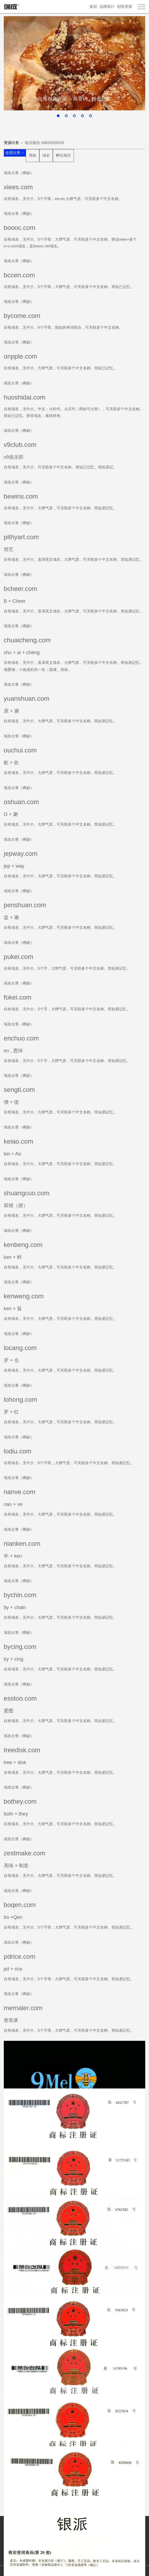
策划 (93, 6)
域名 (46, 155)
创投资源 (124, 6)
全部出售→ (14, 152)
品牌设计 (107, 6)
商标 (32, 155)
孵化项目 (63, 155)
